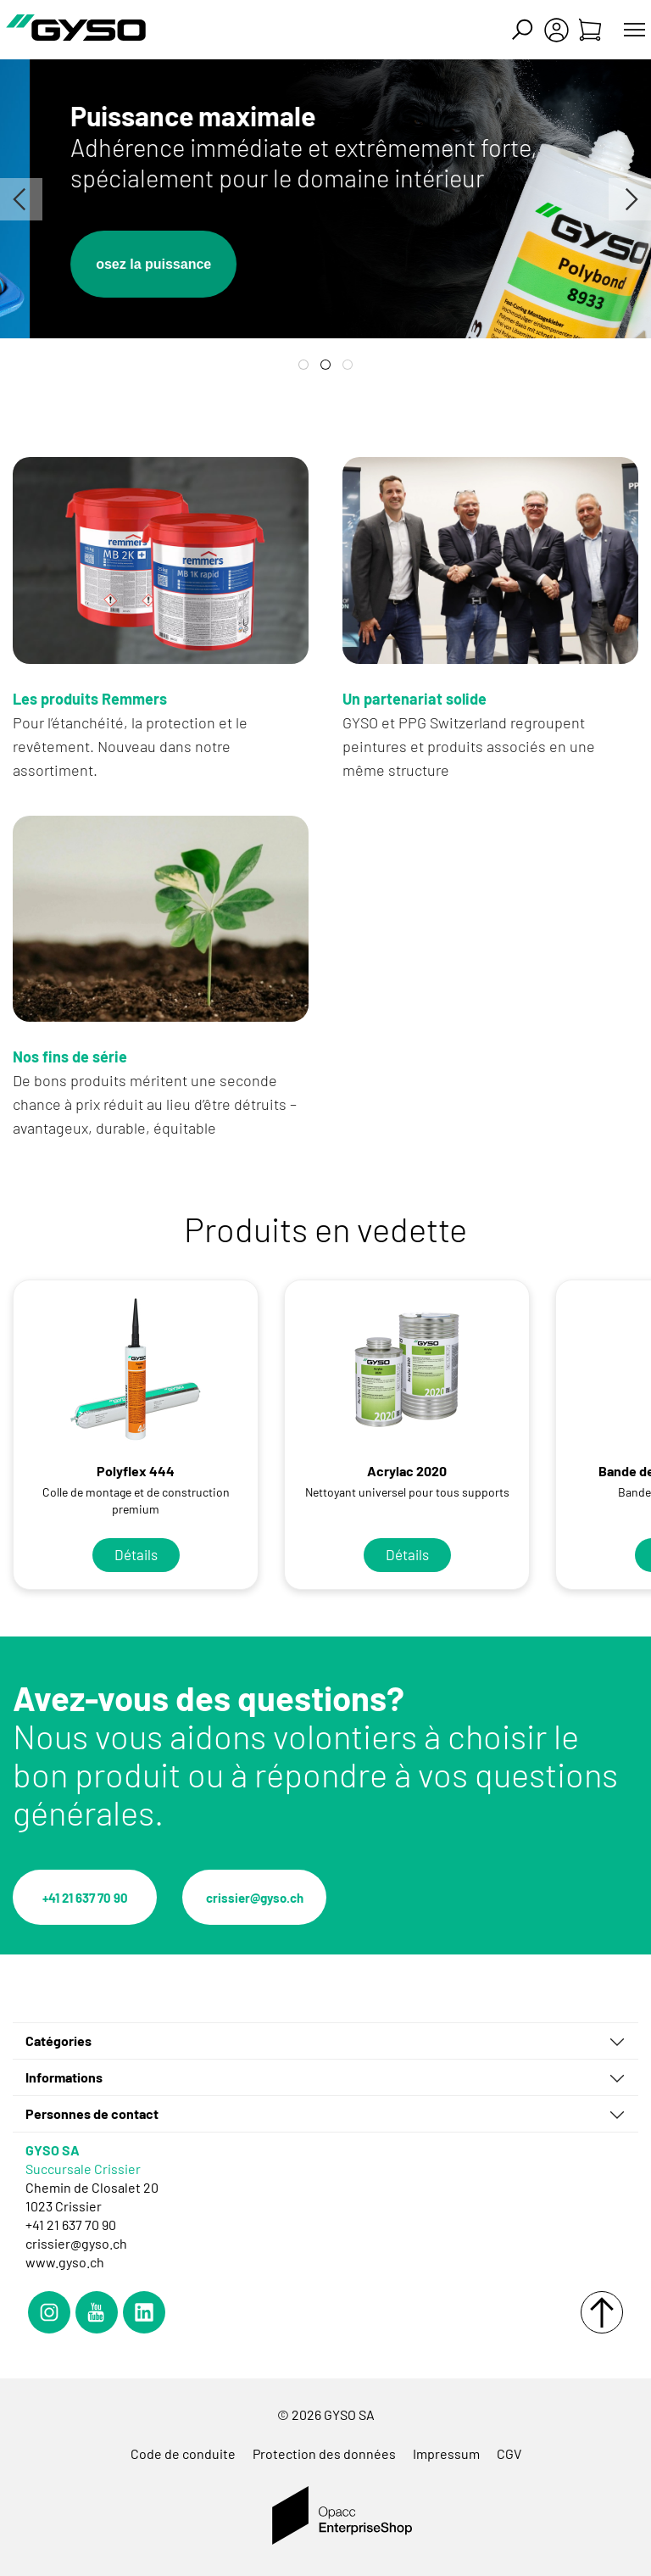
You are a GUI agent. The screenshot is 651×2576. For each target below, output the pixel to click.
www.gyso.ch (64, 2262)
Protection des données (324, 2453)
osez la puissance (202, 264)
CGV (509, 2453)
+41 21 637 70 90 (85, 1897)
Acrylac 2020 (407, 1471)
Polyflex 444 (136, 1471)
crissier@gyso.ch (254, 1897)
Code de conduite (183, 2453)
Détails (136, 1554)
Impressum (446, 2453)
